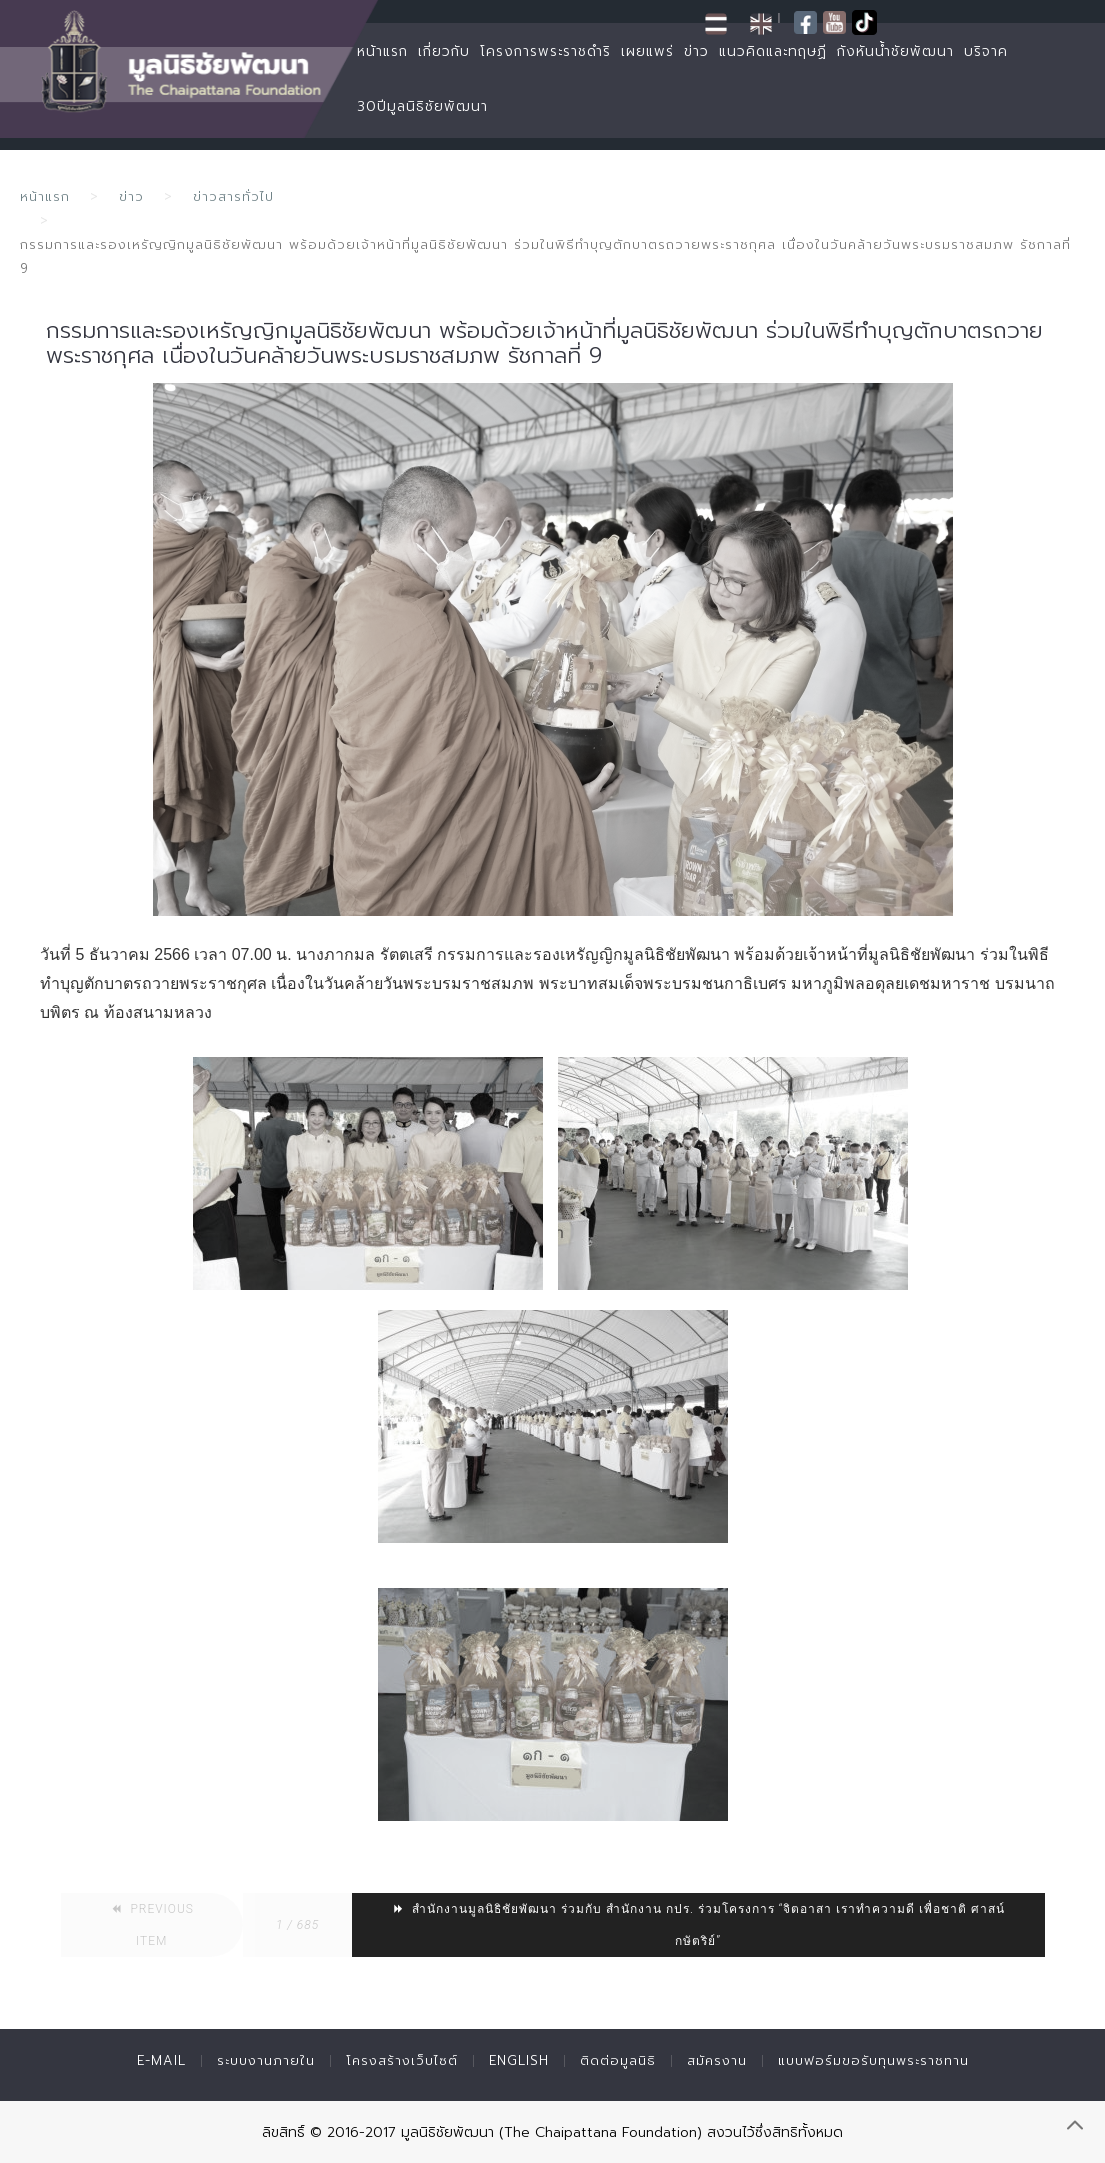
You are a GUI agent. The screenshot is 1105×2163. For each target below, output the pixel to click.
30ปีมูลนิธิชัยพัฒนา (422, 106)
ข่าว (696, 51)
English (519, 2060)
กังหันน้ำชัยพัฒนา (895, 51)
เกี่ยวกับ (444, 51)
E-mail (161, 2060)
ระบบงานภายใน (266, 2060)
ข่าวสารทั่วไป (233, 196)
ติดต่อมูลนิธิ (618, 2060)
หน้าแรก (382, 51)
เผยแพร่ (647, 51)
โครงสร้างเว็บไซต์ (402, 2060)
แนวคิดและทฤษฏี (773, 51)
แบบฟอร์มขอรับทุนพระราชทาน (873, 2060)
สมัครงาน (717, 2060)
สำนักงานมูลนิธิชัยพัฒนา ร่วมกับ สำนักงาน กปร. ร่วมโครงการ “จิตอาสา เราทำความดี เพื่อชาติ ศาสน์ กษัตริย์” (698, 1925)
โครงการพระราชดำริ (545, 51)
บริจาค (986, 51)
